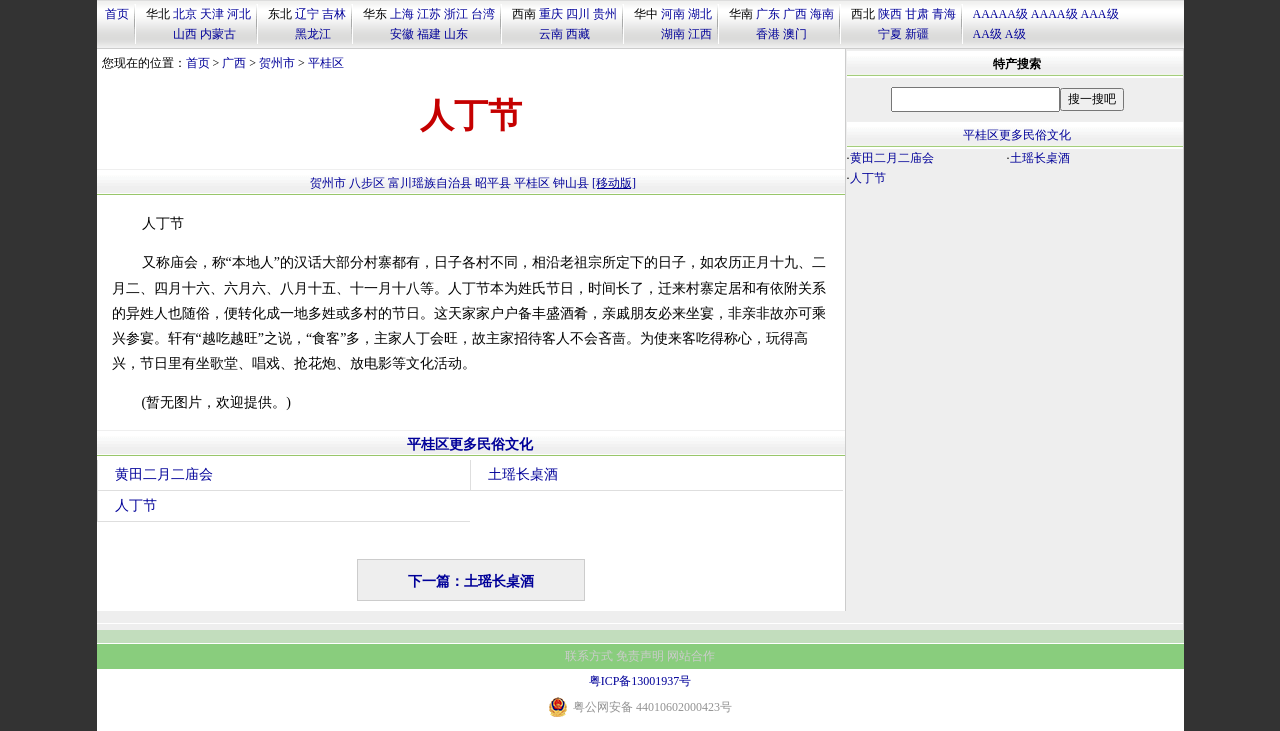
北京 (185, 14)
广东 (768, 14)
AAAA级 (1054, 14)
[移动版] (614, 183)
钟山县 (571, 183)
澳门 (795, 34)
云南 (551, 34)
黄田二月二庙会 (164, 474)
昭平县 (493, 183)
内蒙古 (218, 34)
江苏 (429, 14)
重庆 (551, 14)
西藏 (578, 34)
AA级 (987, 34)
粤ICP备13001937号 (640, 681)
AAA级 (1100, 14)
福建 (429, 34)
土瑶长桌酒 (523, 474)
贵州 (605, 14)
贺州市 (277, 63)
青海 (944, 14)
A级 (1015, 34)
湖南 (673, 34)
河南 (673, 14)
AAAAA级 (1000, 14)
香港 (768, 34)
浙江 (456, 14)
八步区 (367, 183)
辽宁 (307, 14)
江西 (700, 34)
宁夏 (890, 34)
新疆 (917, 34)
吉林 (334, 14)
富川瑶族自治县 (430, 183)
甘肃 (917, 14)
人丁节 (136, 505)
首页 (117, 14)
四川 (578, 14)
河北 (239, 14)
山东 (456, 34)
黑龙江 (313, 34)
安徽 (402, 34)
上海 (402, 14)
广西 (795, 14)
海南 (822, 14)
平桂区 (326, 63)
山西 (185, 34)
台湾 (483, 14)
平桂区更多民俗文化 (470, 444)
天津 (212, 14)
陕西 (890, 14)
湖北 (700, 14)
